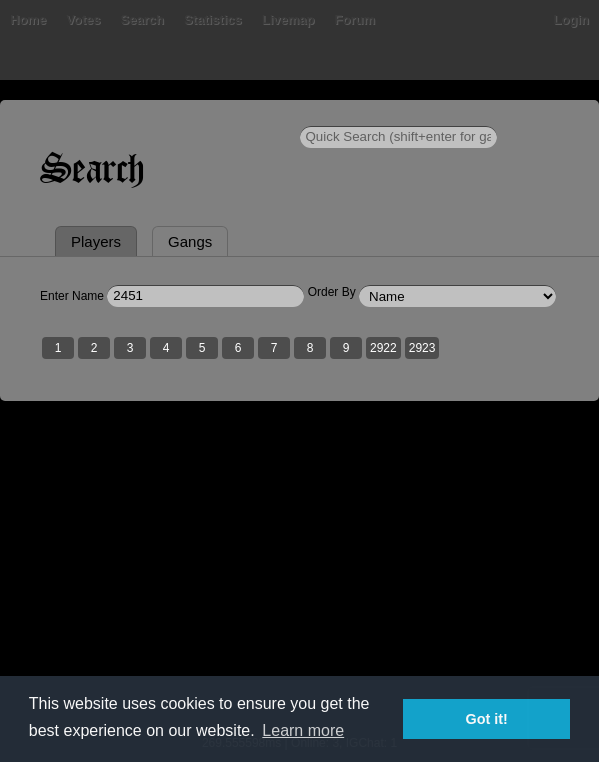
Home (28, 19)
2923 (422, 348)
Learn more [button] (303, 730)
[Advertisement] (299, 581)
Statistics (213, 19)
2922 (383, 348)
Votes (83, 19)
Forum (355, 19)
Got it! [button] (487, 719)
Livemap (288, 19)
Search (142, 19)
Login (571, 19)
